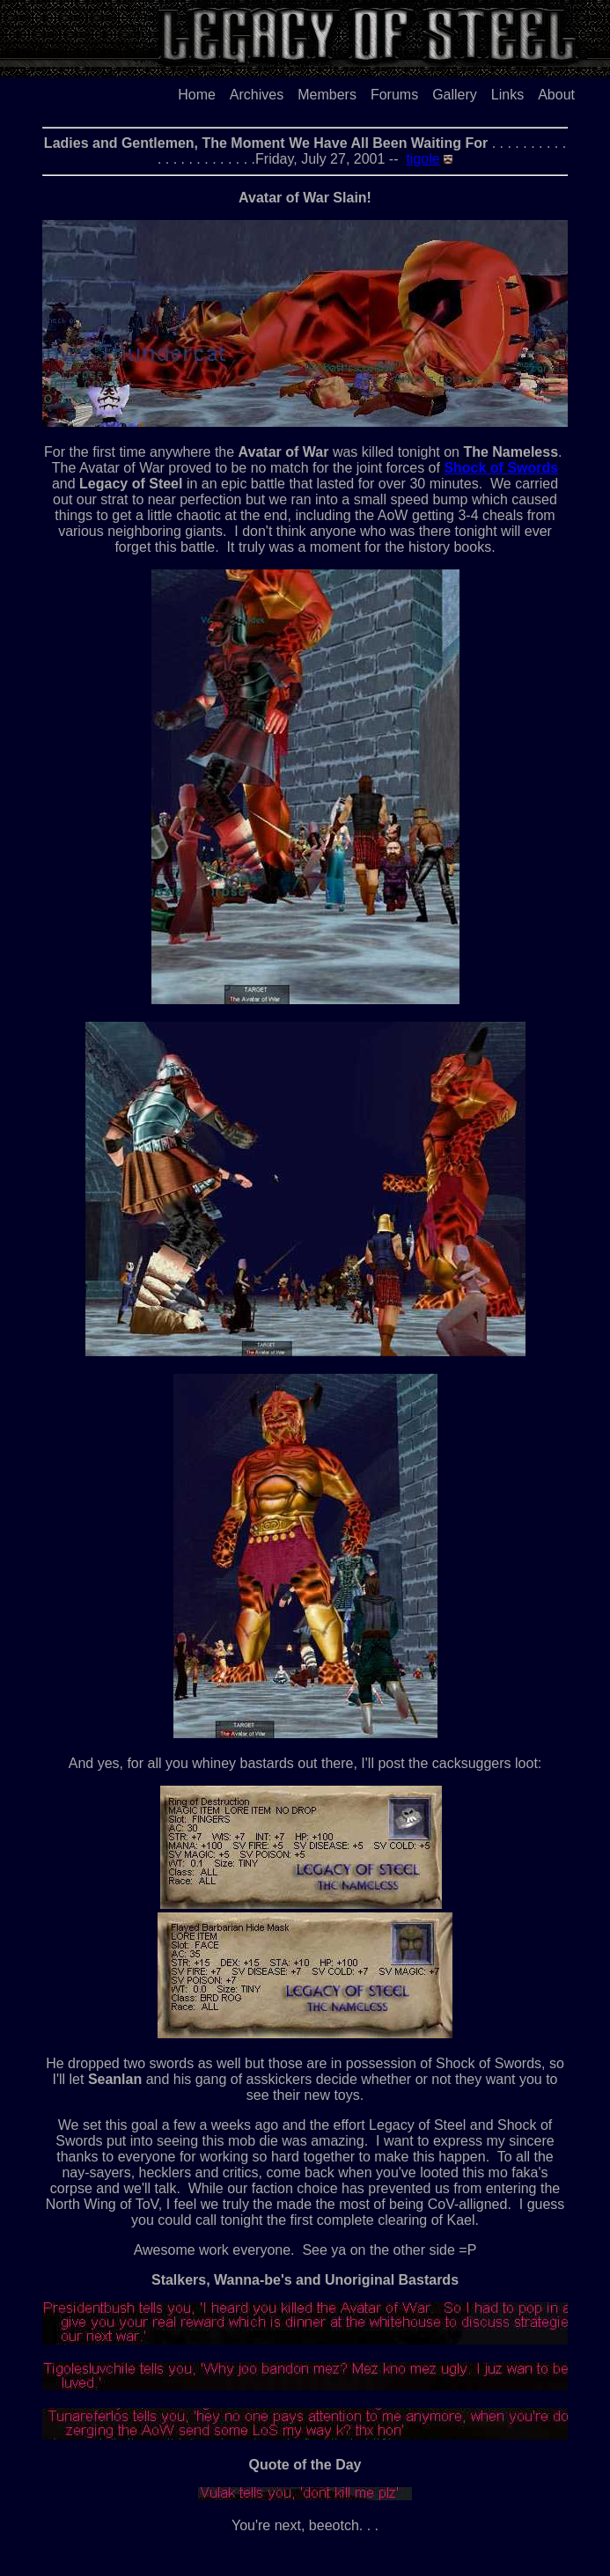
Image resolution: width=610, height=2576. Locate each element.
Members (327, 94)
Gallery (454, 94)
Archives (256, 94)
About (556, 94)
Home (197, 94)
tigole (422, 158)
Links (507, 94)
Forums (394, 94)
